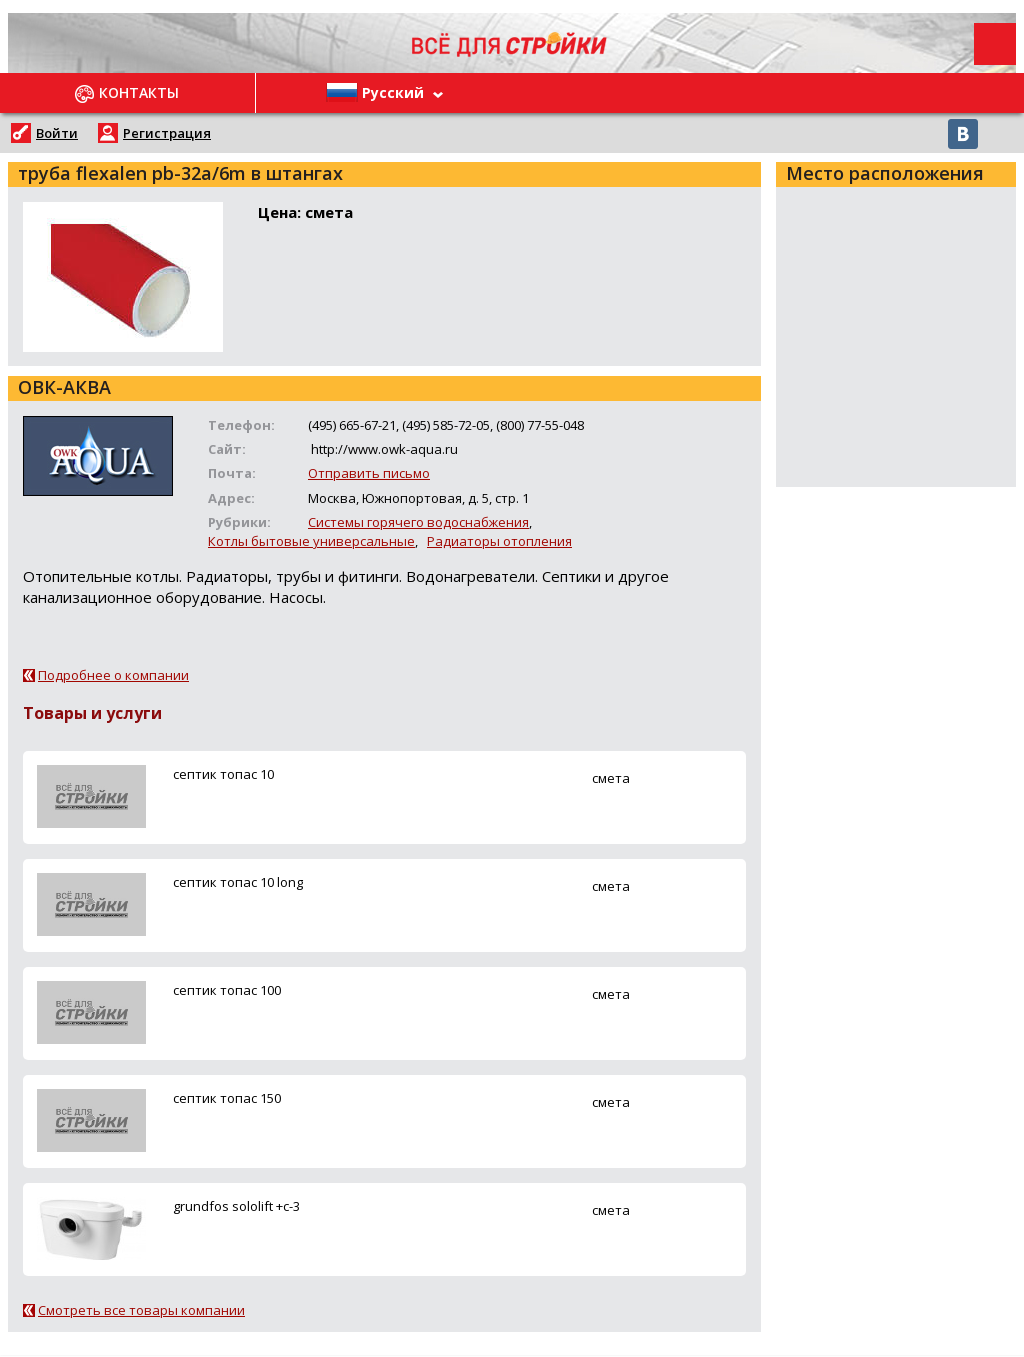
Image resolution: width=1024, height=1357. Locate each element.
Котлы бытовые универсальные (311, 541)
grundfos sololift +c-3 (236, 1206)
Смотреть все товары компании (141, 1310)
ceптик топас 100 (227, 990)
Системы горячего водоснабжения (418, 522)
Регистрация (167, 133)
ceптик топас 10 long (238, 882)
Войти (57, 133)
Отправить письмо (369, 473)
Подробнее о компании (113, 675)
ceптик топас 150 (227, 1098)
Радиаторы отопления (499, 541)
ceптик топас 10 (223, 774)
